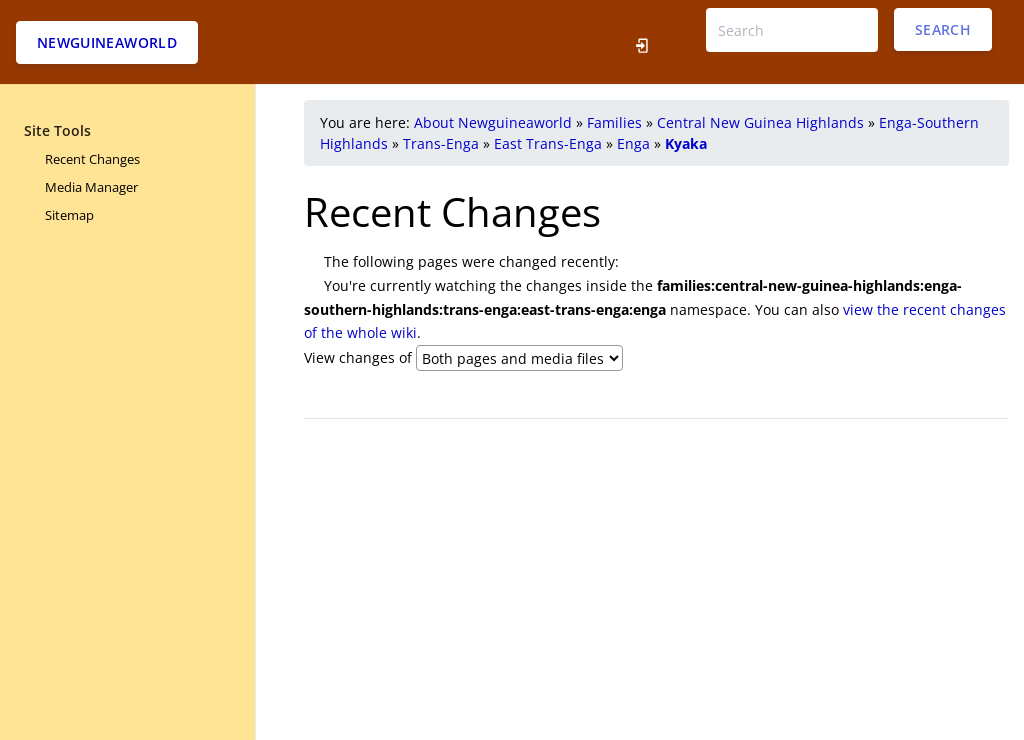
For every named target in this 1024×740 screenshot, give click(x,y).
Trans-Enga (441, 143)
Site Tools (57, 130)
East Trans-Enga (548, 143)
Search (943, 29)
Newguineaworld (107, 42)
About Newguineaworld (493, 122)
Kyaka (686, 143)
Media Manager (91, 187)
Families (614, 122)
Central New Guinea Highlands (760, 122)
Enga (633, 143)
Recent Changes (92, 159)
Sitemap (69, 215)
